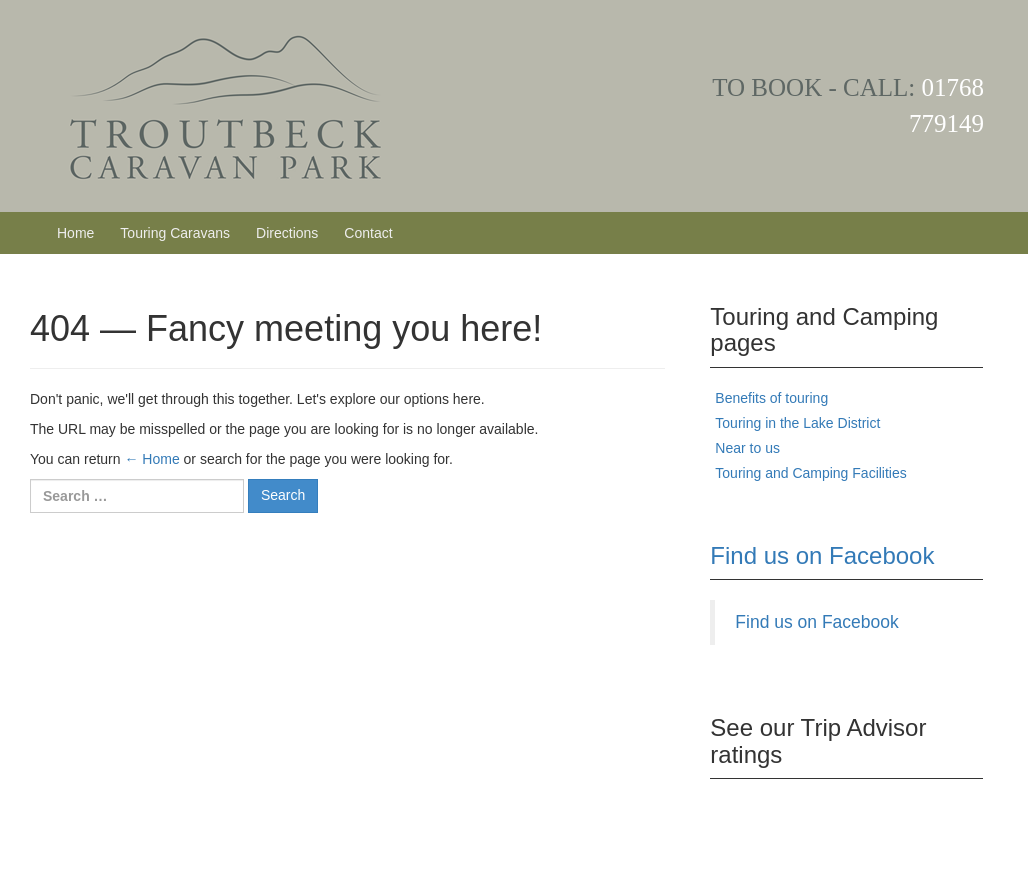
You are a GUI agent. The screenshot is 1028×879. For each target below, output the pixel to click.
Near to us (747, 448)
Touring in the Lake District (797, 423)
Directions (287, 233)
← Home (151, 459)
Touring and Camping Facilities (810, 473)
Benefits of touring (771, 398)
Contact (368, 233)
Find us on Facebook (822, 555)
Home (75, 233)
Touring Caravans (175, 233)
